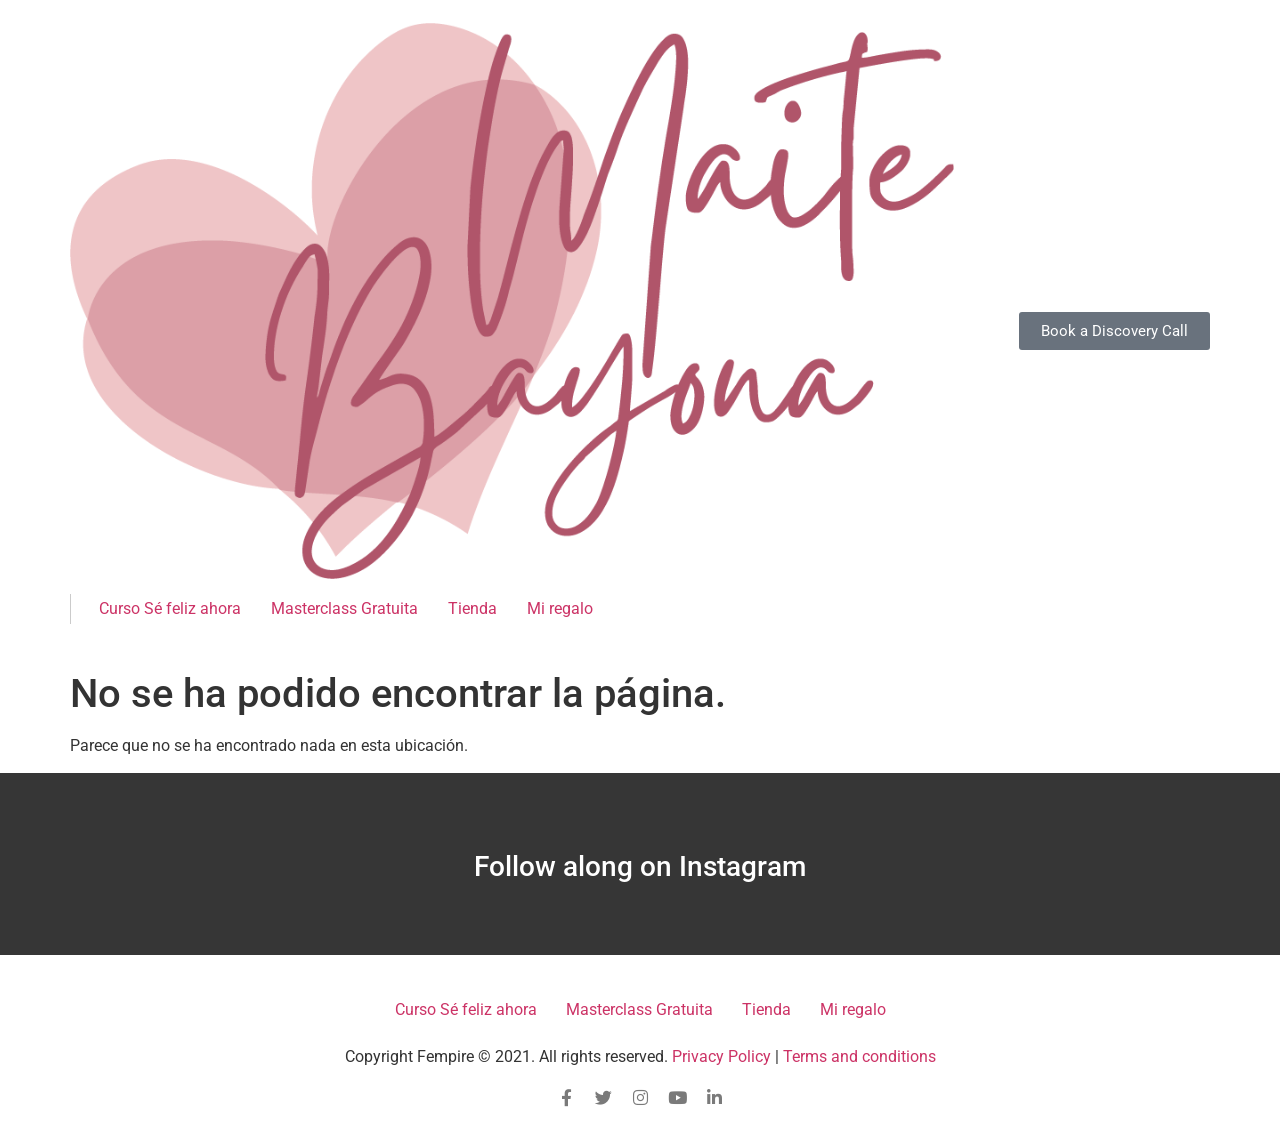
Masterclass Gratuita (344, 608)
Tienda (472, 608)
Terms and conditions (859, 1056)
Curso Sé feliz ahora (170, 608)
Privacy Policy (721, 1056)
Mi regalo (560, 608)
